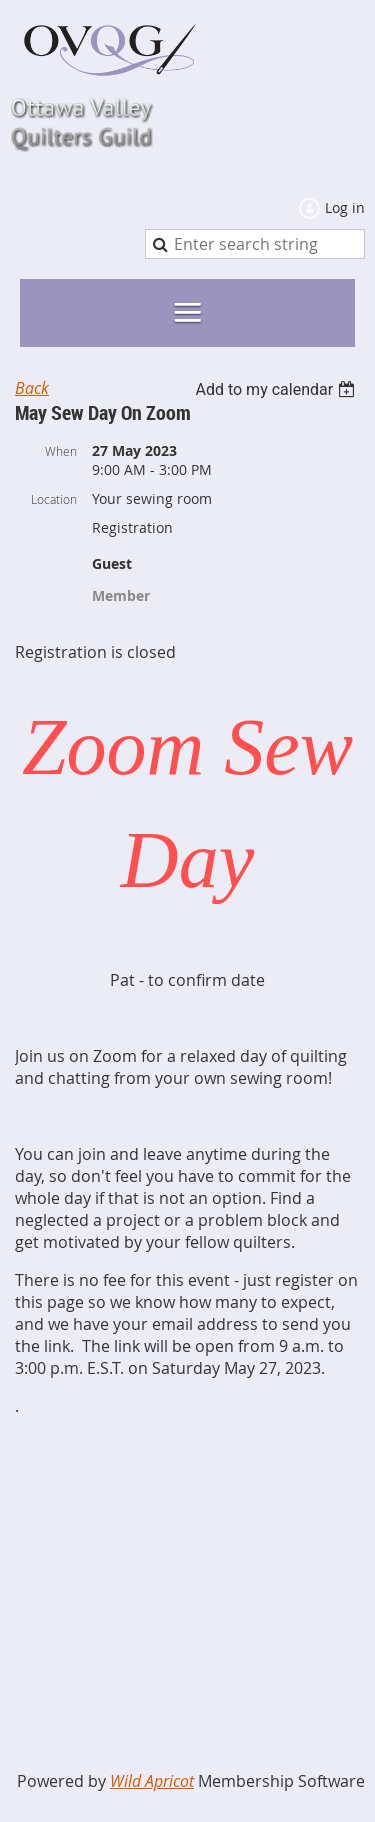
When (61, 451)
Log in (345, 207)
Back (32, 388)
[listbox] (277, 389)
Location (54, 499)
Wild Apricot (152, 1781)
